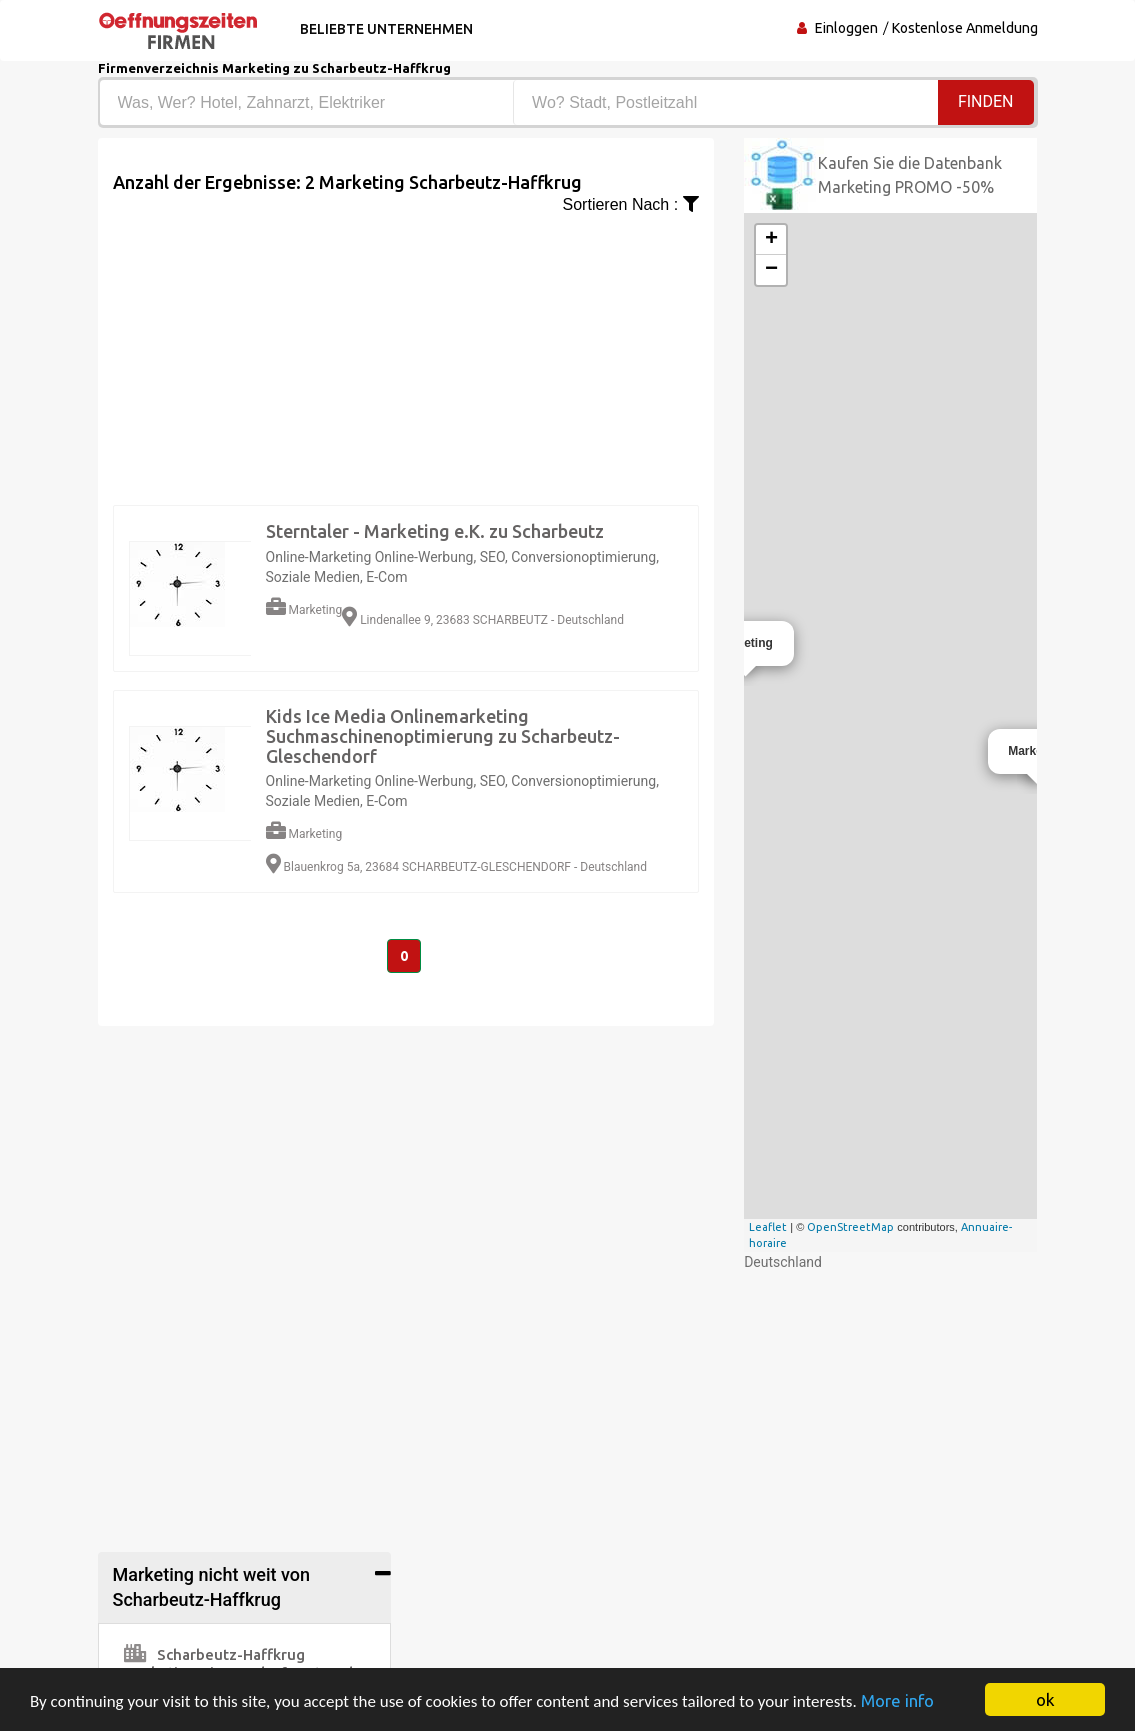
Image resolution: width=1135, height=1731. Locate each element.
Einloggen (846, 28)
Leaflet (768, 1227)
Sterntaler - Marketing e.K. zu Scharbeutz (435, 531)
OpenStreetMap (850, 1227)
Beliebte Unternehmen (386, 29)
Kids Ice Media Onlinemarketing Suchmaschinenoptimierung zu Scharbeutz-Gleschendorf (443, 736)
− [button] (771, 270)
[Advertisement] (406, 357)
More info (897, 1700)
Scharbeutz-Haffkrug (214, 1654)
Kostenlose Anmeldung (965, 28)
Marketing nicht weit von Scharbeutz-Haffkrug (212, 1587)
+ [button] (771, 240)
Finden (986, 101)
